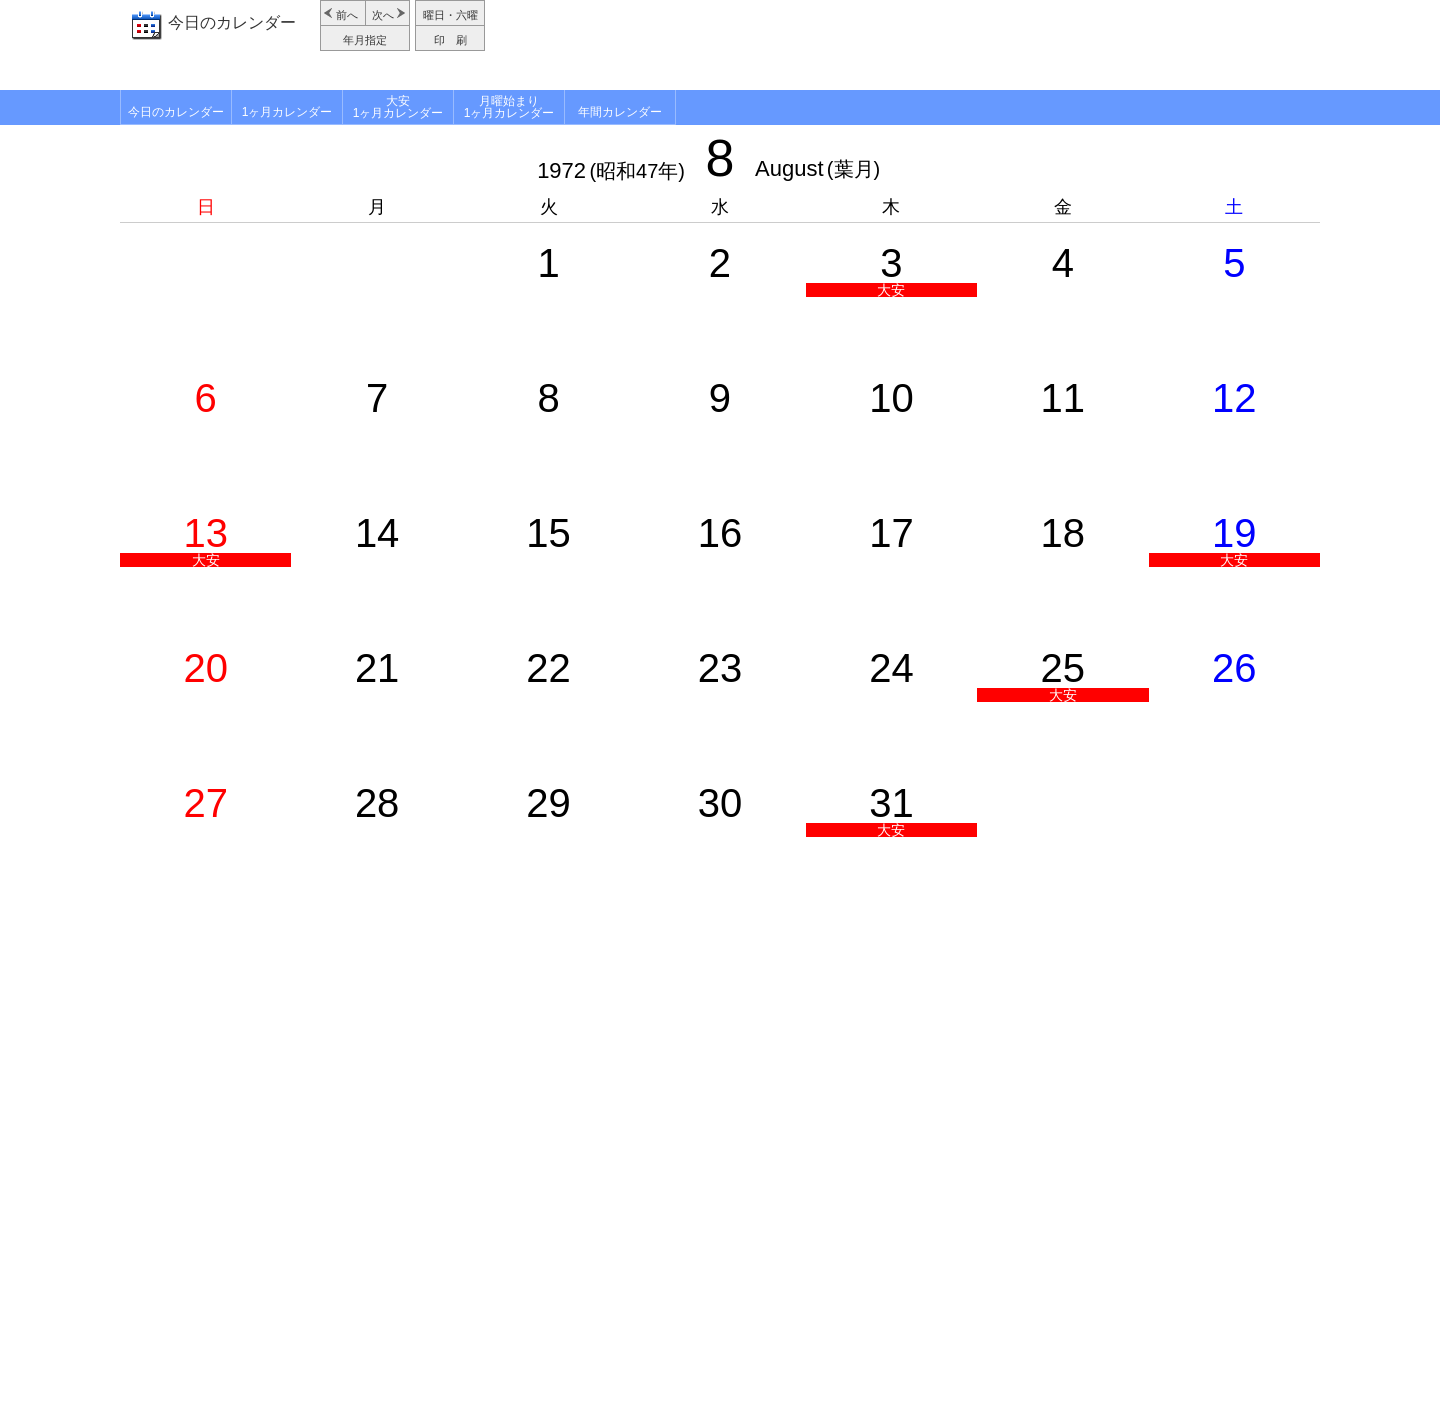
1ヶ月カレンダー (287, 112)
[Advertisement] (905, 45)
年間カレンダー (620, 112)
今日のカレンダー (232, 22)
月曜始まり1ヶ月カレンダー (509, 107)
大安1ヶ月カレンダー (398, 107)
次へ (383, 15)
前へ (347, 15)
